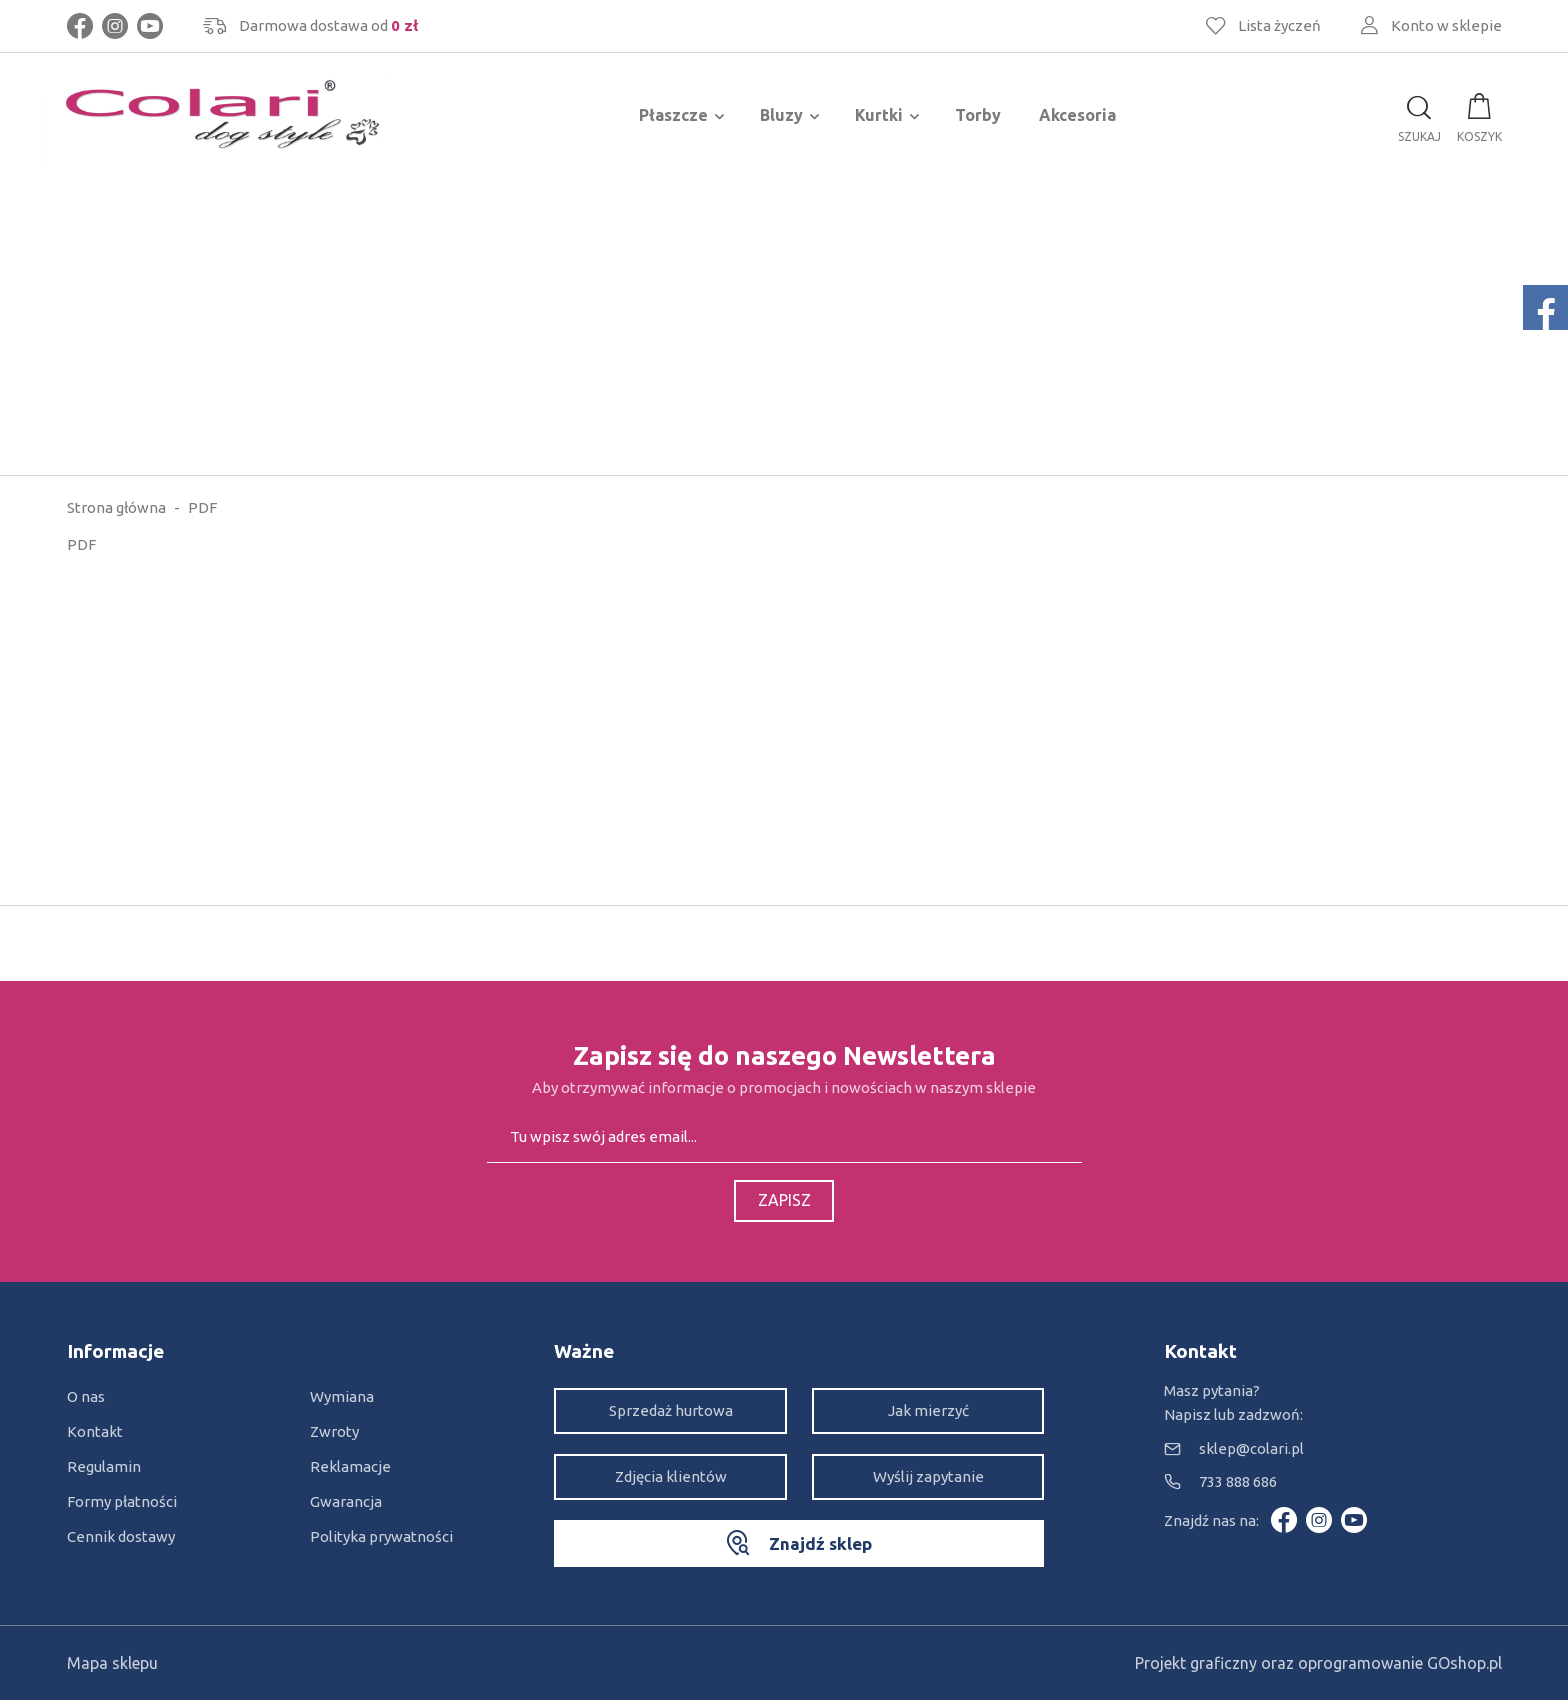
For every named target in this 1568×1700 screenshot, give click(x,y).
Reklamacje (350, 1466)
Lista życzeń (1279, 25)
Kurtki (879, 115)
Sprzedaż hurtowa (671, 1410)
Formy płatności (122, 1501)
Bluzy (781, 115)
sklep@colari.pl (1251, 1448)
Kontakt (95, 1431)
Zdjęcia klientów (671, 1476)
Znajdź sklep (820, 1543)
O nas (86, 1396)
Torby (978, 115)
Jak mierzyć (928, 1410)
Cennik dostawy (121, 1536)
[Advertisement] (784, 325)
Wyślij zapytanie (928, 1476)
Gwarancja (346, 1501)
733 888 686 (1238, 1481)
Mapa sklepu (112, 1663)
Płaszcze (673, 115)
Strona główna (116, 507)
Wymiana (342, 1396)
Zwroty (334, 1431)
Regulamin (104, 1466)
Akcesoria (1077, 115)
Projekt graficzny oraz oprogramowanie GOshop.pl (1318, 1663)
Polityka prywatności (381, 1536)
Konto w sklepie (1446, 25)
